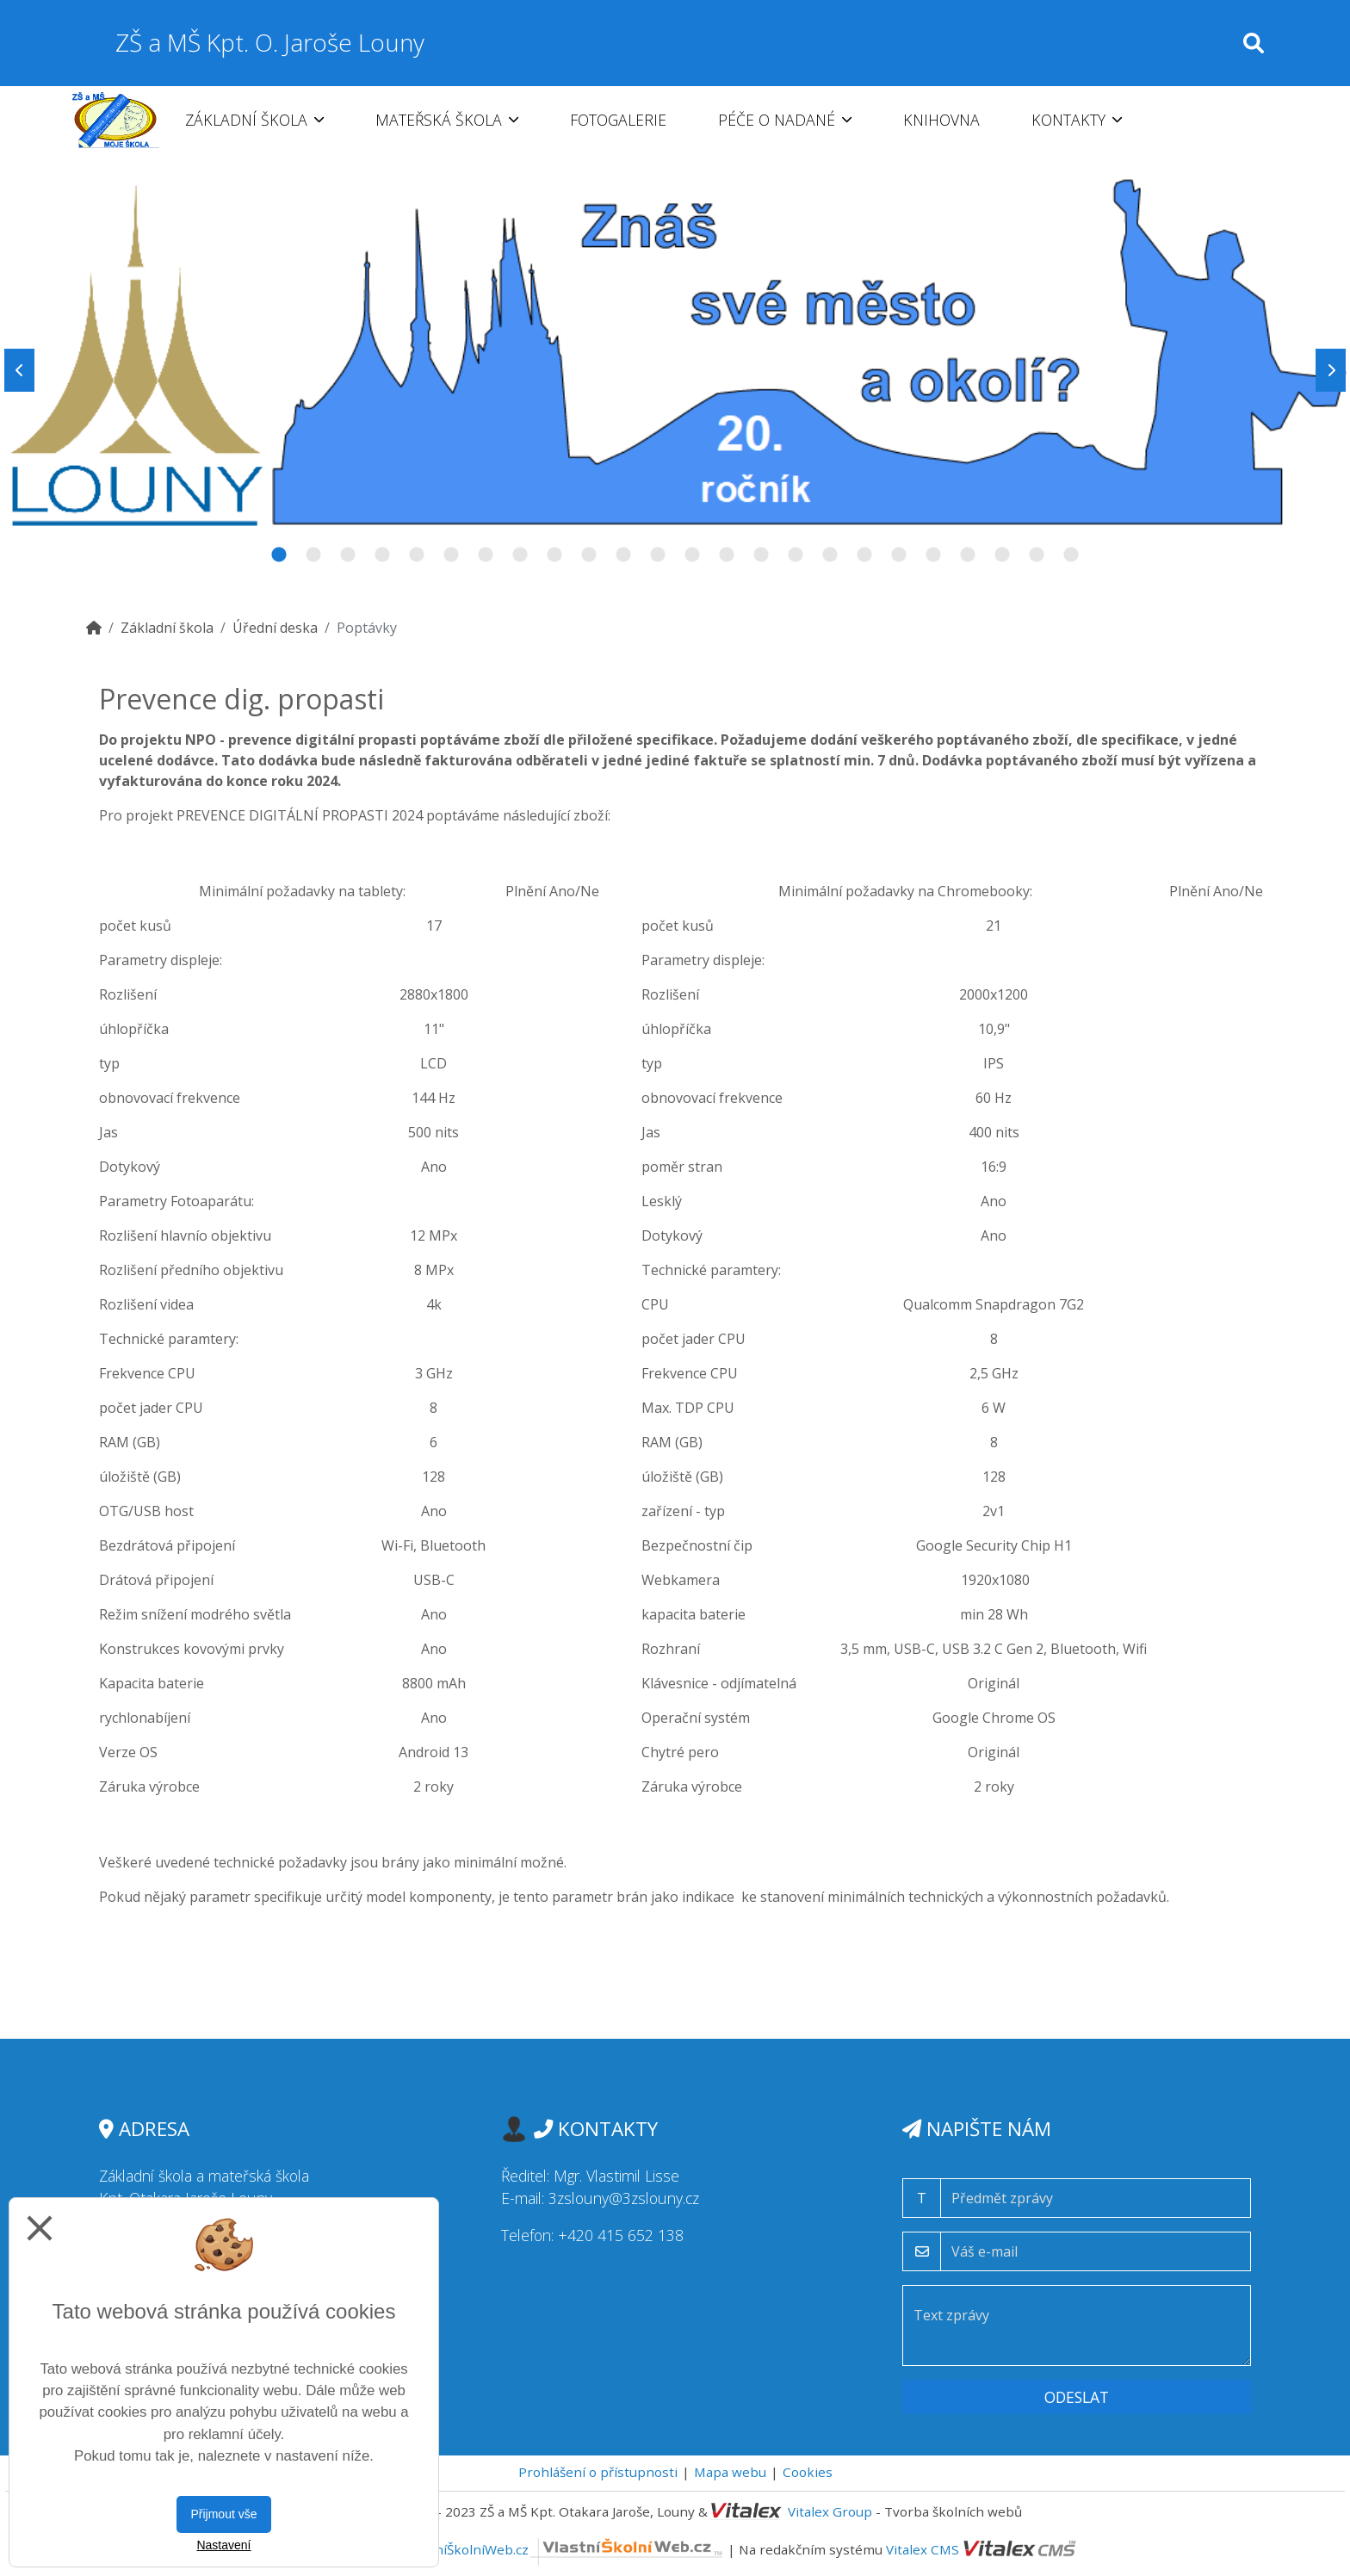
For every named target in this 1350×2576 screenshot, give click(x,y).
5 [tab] (416, 555)
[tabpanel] (675, 370)
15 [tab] (761, 555)
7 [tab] (485, 555)
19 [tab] (898, 555)
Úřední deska (275, 627)
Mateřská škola (446, 119)
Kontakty (1076, 119)
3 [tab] (347, 555)
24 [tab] (1071, 555)
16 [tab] (795, 555)
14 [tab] (726, 555)
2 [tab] (313, 555)
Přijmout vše (223, 2514)
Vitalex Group (830, 2511)
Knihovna (941, 119)
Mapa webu (730, 2471)
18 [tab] (864, 555)
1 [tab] (279, 555)
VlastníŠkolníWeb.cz (564, 2549)
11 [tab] (623, 555)
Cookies (808, 2471)
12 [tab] (657, 555)
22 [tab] (1002, 555)
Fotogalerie (618, 119)
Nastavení (223, 2545)
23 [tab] (1036, 555)
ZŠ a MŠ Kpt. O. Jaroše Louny (269, 42)
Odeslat (1076, 2397)
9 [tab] (554, 555)
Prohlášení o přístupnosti (598, 2471)
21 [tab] (967, 555)
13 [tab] (692, 555)
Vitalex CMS (922, 2549)
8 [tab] (520, 555)
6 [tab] (451, 555)
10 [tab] (589, 555)
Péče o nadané (784, 119)
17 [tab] (830, 555)
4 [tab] (382, 555)
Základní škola (254, 119)
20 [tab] (933, 555)
